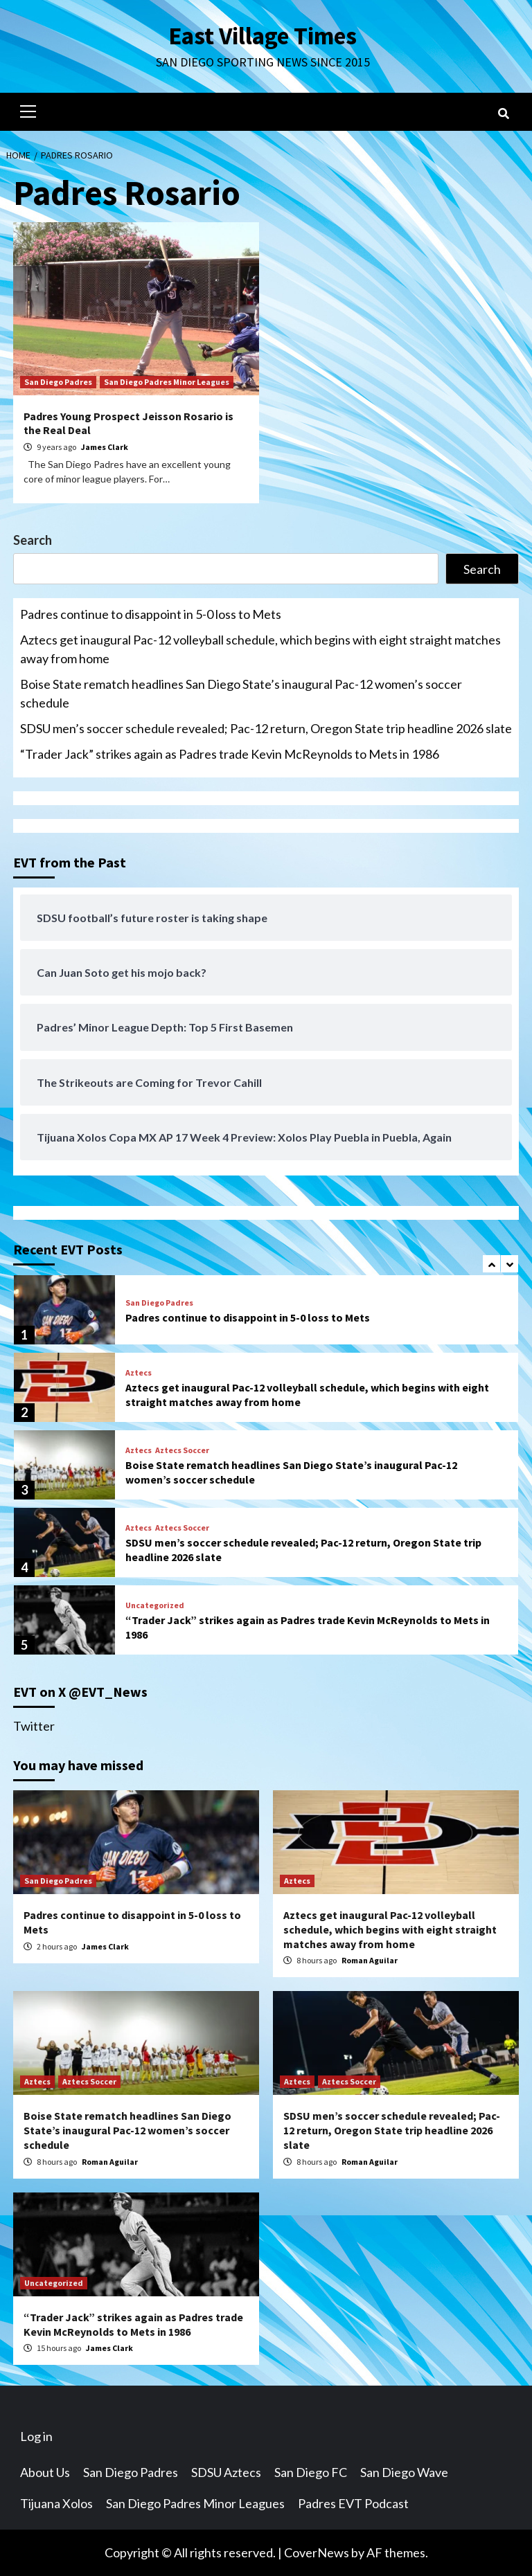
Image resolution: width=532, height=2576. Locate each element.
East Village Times (262, 36)
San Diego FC (310, 2472)
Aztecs (138, 1373)
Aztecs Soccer (182, 1450)
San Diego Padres (58, 382)
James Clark (104, 447)
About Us (45, 2472)
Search (32, 540)
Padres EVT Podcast (353, 2503)
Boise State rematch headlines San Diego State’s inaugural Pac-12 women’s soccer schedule (241, 693)
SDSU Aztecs (226, 2472)
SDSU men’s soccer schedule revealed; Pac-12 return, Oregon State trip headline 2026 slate (266, 728)
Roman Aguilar (370, 1960)
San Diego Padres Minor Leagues (166, 382)
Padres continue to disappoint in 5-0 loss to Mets (150, 614)
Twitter (34, 1725)
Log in (36, 2436)
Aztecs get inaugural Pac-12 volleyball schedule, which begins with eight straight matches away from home (260, 649)
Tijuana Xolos (56, 2503)
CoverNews (316, 2552)
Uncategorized (154, 1605)
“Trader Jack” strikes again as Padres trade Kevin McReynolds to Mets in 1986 (229, 754)
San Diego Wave (404, 2472)
